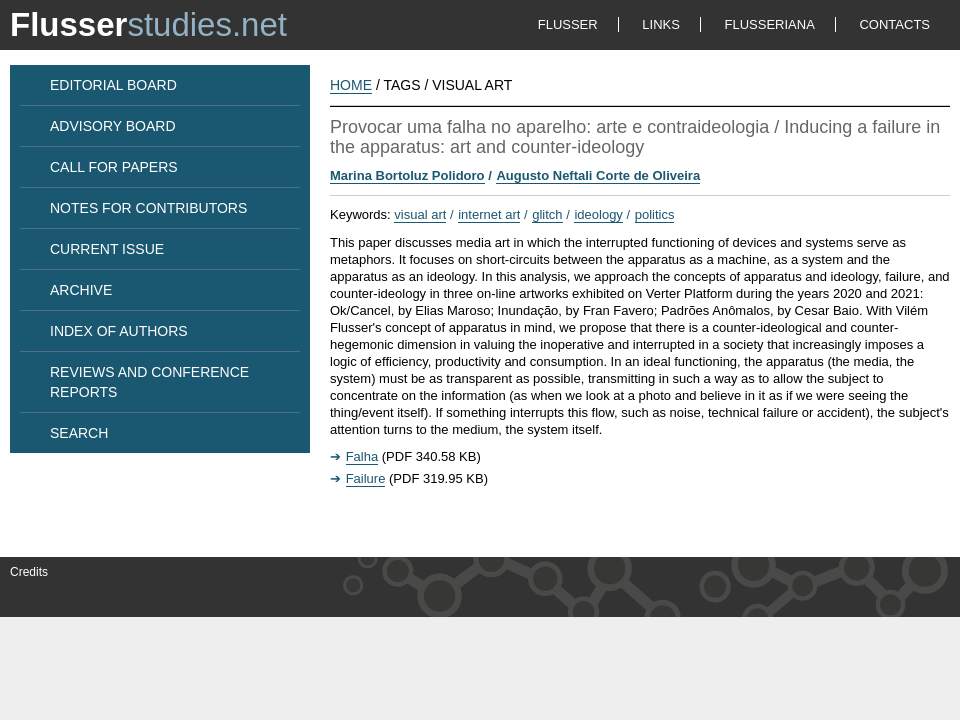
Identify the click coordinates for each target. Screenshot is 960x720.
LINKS (661, 24)
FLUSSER (568, 24)
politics (655, 214)
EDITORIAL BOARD (113, 85)
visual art (420, 214)
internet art (489, 214)
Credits (29, 572)
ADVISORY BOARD (113, 126)
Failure (366, 478)
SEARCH (79, 433)
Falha (362, 456)
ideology (598, 214)
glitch (547, 214)
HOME (351, 85)
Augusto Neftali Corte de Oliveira (598, 175)
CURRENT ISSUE (107, 249)
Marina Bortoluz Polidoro (407, 175)
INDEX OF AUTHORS (119, 331)
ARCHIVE (81, 290)
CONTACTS (894, 24)
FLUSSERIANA (770, 24)
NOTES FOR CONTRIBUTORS (148, 208)
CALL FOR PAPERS (114, 167)
